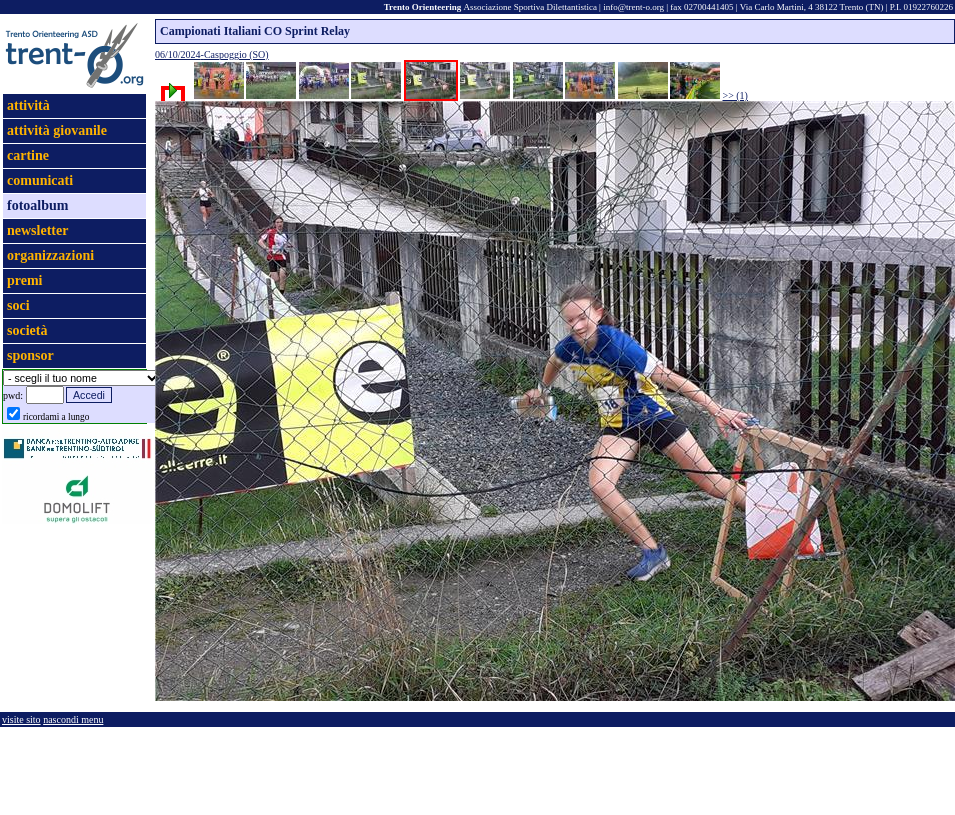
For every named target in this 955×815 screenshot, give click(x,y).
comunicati (40, 180)
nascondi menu (73, 719)
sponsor (30, 355)
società (27, 330)
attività (28, 105)
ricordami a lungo (56, 417)
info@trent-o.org (633, 7)
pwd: (13, 395)
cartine (28, 155)
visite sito (21, 719)
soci (18, 305)
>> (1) (735, 95)
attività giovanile (57, 130)
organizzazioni (50, 255)
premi (25, 280)
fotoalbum (37, 205)
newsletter (37, 230)
